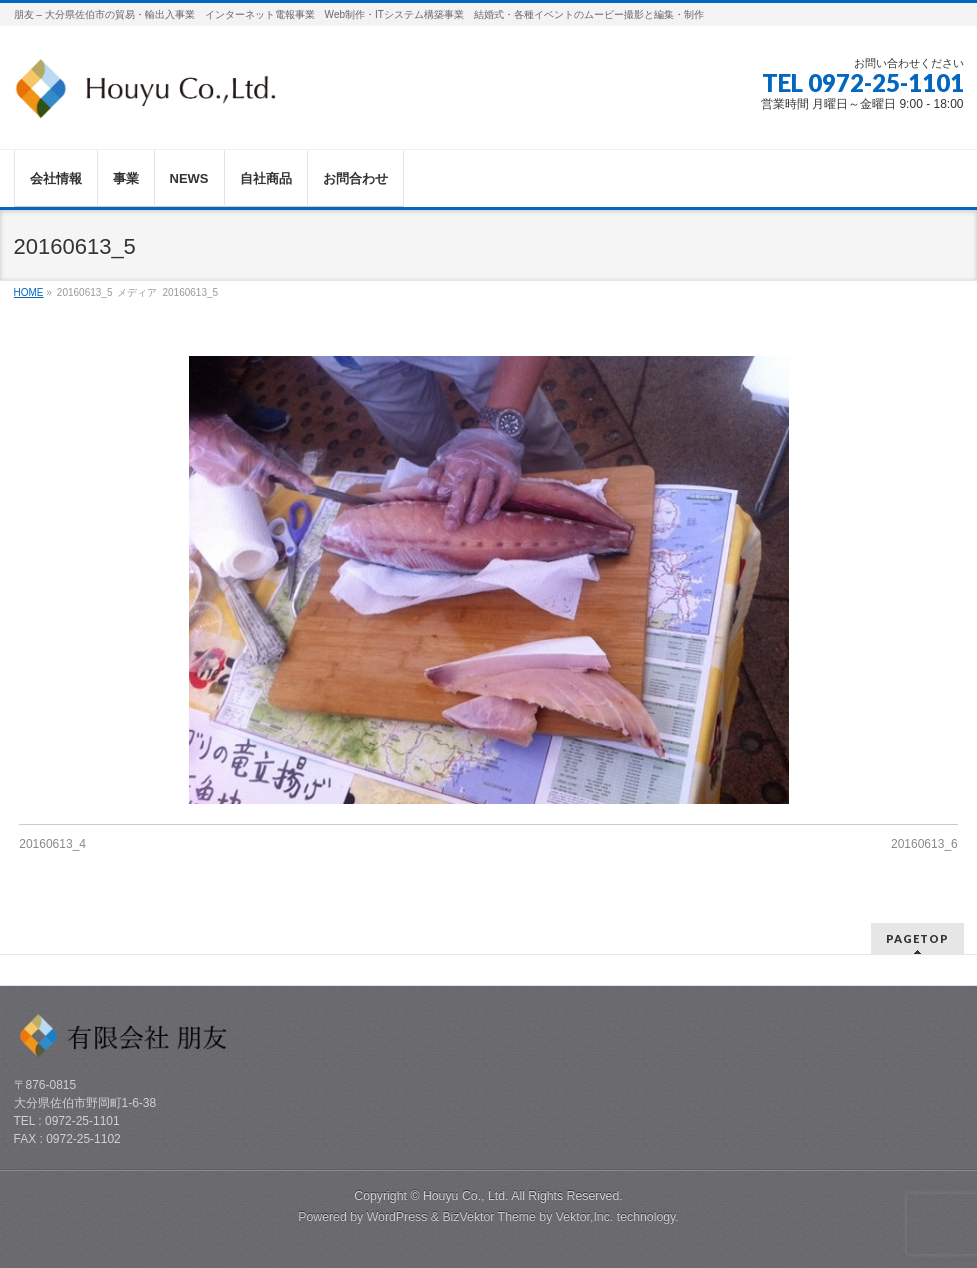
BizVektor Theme (489, 1217)
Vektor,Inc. (585, 1217)
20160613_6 (924, 844)
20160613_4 (52, 844)
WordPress (397, 1217)
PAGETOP (917, 938)
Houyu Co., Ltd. (466, 1196)
